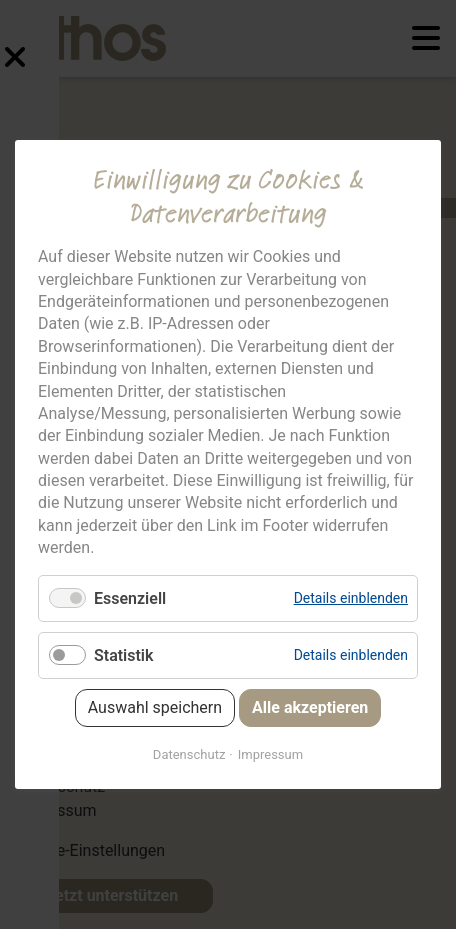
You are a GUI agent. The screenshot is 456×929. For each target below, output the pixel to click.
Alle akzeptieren (310, 707)
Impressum (270, 754)
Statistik (123, 655)
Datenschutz (189, 754)
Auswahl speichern (155, 707)
